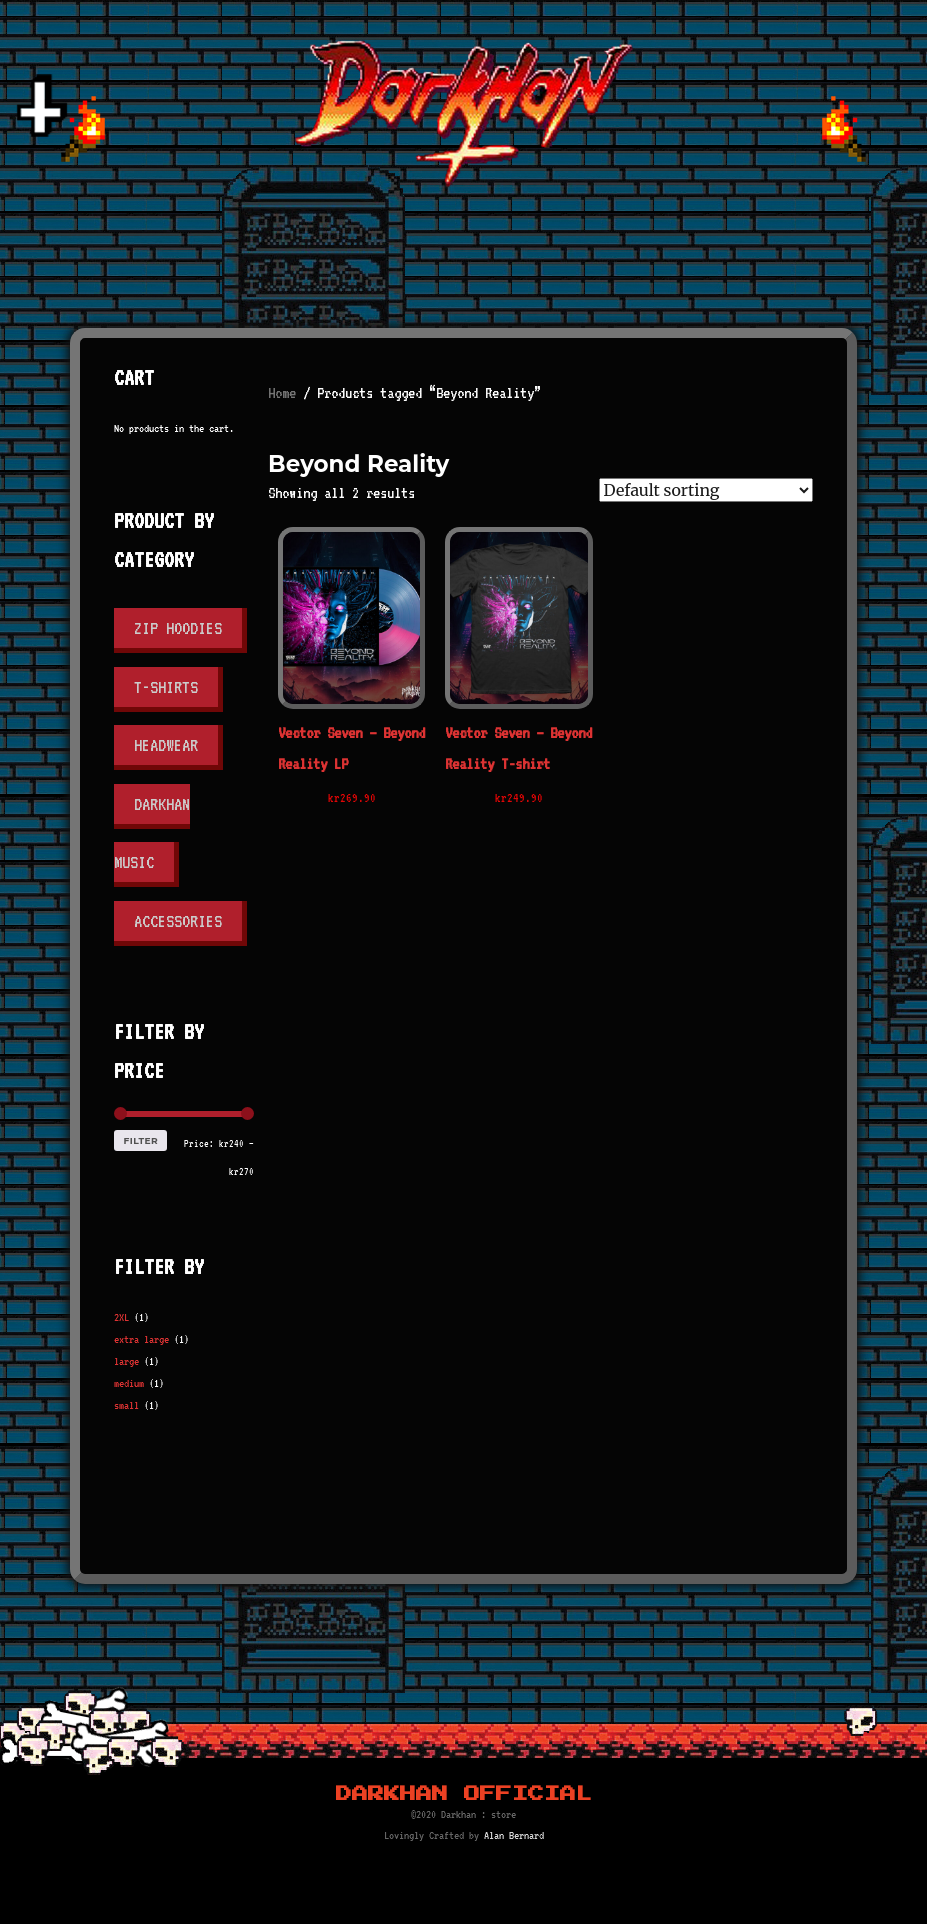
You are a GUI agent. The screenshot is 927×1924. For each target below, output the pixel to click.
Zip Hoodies (178, 628)
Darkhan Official (464, 1794)
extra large (141, 1339)
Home (282, 393)
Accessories (178, 921)
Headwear (166, 745)
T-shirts (166, 687)
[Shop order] (706, 490)
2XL (121, 1317)
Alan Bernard (514, 1835)
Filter (141, 1140)
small (126, 1405)
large (126, 1361)
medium (129, 1383)
